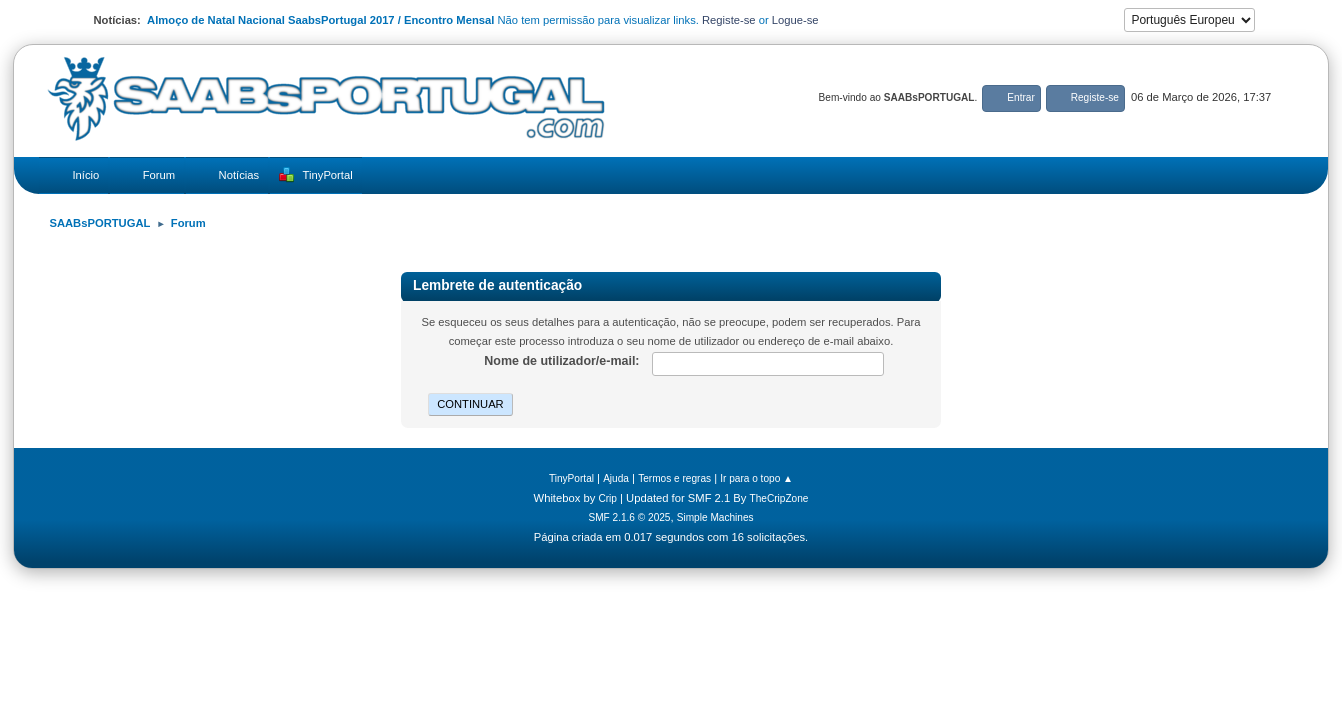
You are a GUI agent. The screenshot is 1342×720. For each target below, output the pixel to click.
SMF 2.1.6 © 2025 (629, 517)
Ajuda (616, 478)
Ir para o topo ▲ (756, 478)
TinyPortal (571, 478)
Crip (607, 498)
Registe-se (729, 20)
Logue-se (795, 20)
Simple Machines (715, 517)
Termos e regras (674, 478)
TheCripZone (779, 498)
